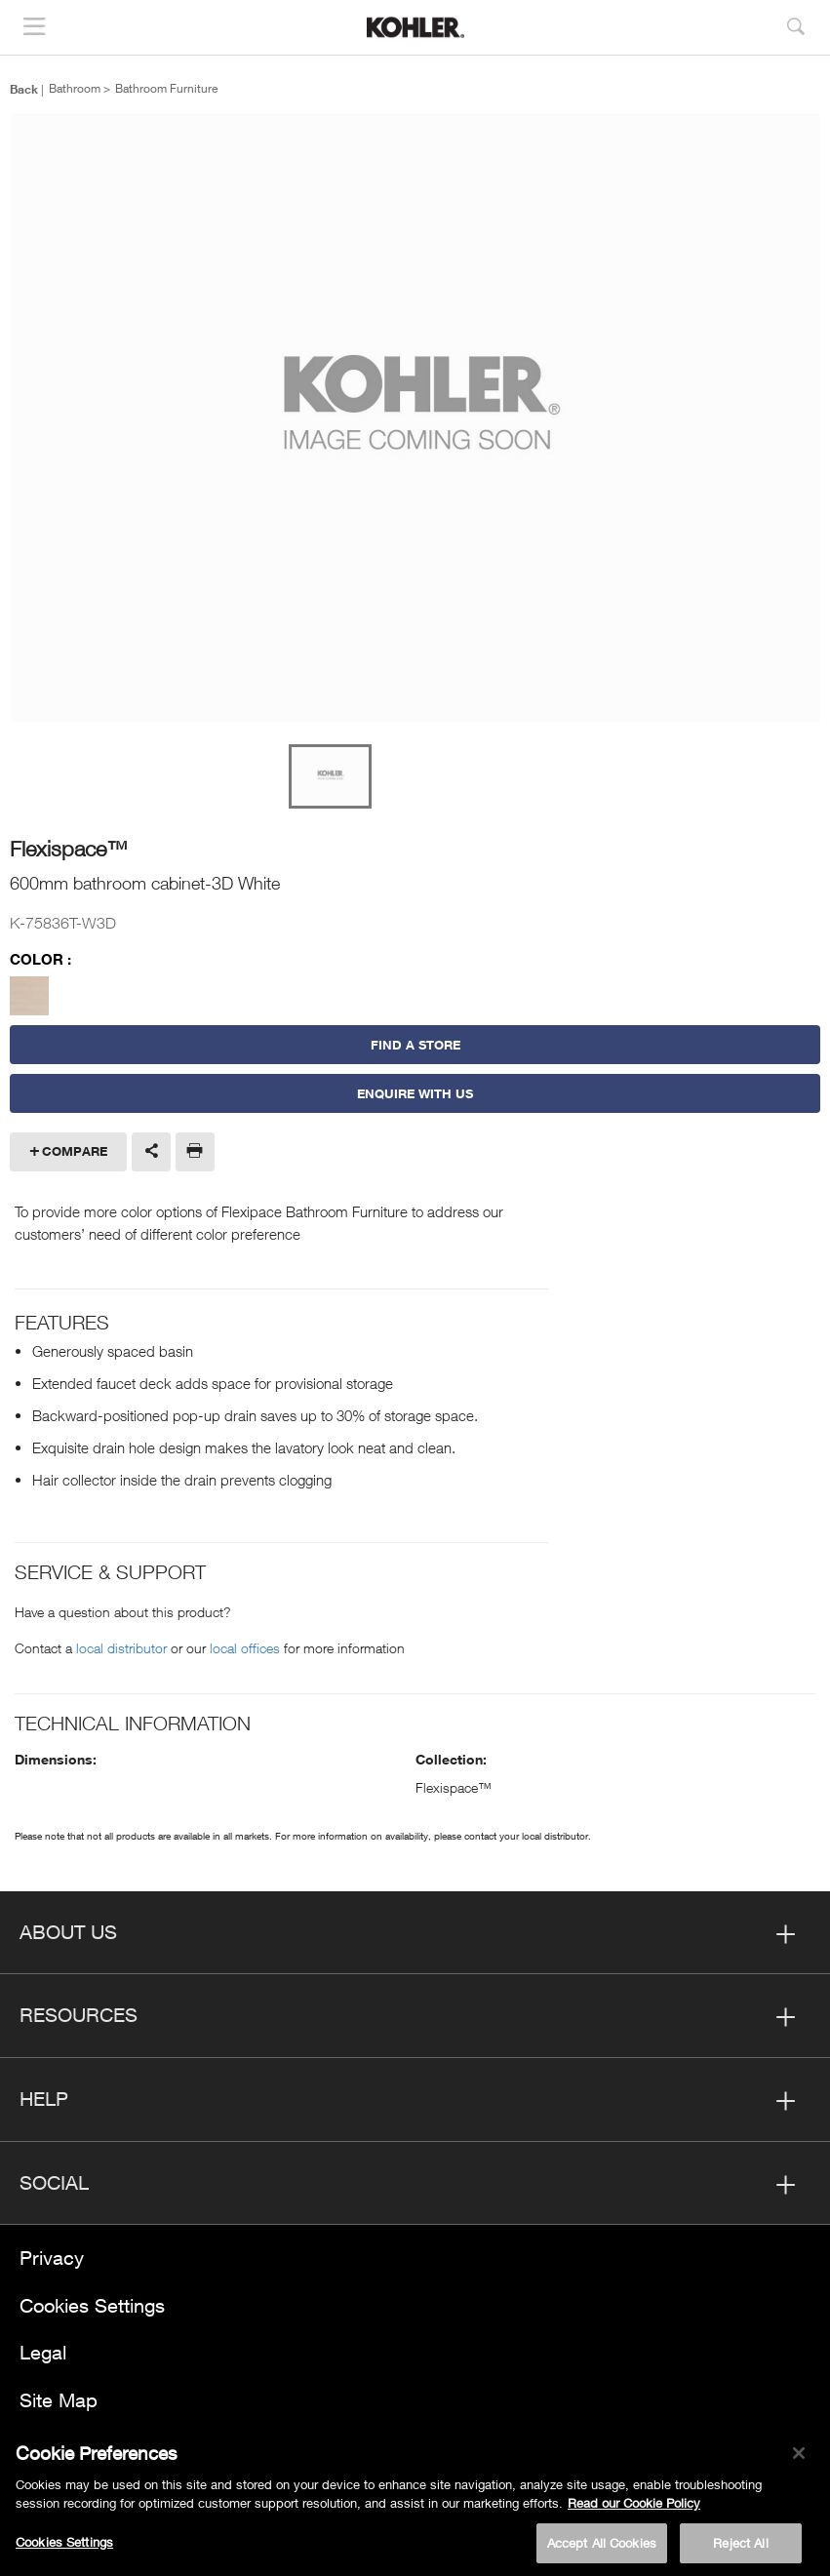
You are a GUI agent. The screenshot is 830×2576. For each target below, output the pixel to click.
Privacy (52, 2257)
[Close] (798, 2458)
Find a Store (415, 1044)
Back (24, 89)
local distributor (121, 1648)
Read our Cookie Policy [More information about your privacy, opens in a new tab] (634, 2509)
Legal (43, 2352)
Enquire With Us (415, 1093)
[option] (415, 419)
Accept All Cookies (601, 2548)
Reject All (740, 2548)
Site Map (59, 2400)
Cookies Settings (92, 2305)
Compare (74, 1151)
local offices (245, 1648)
